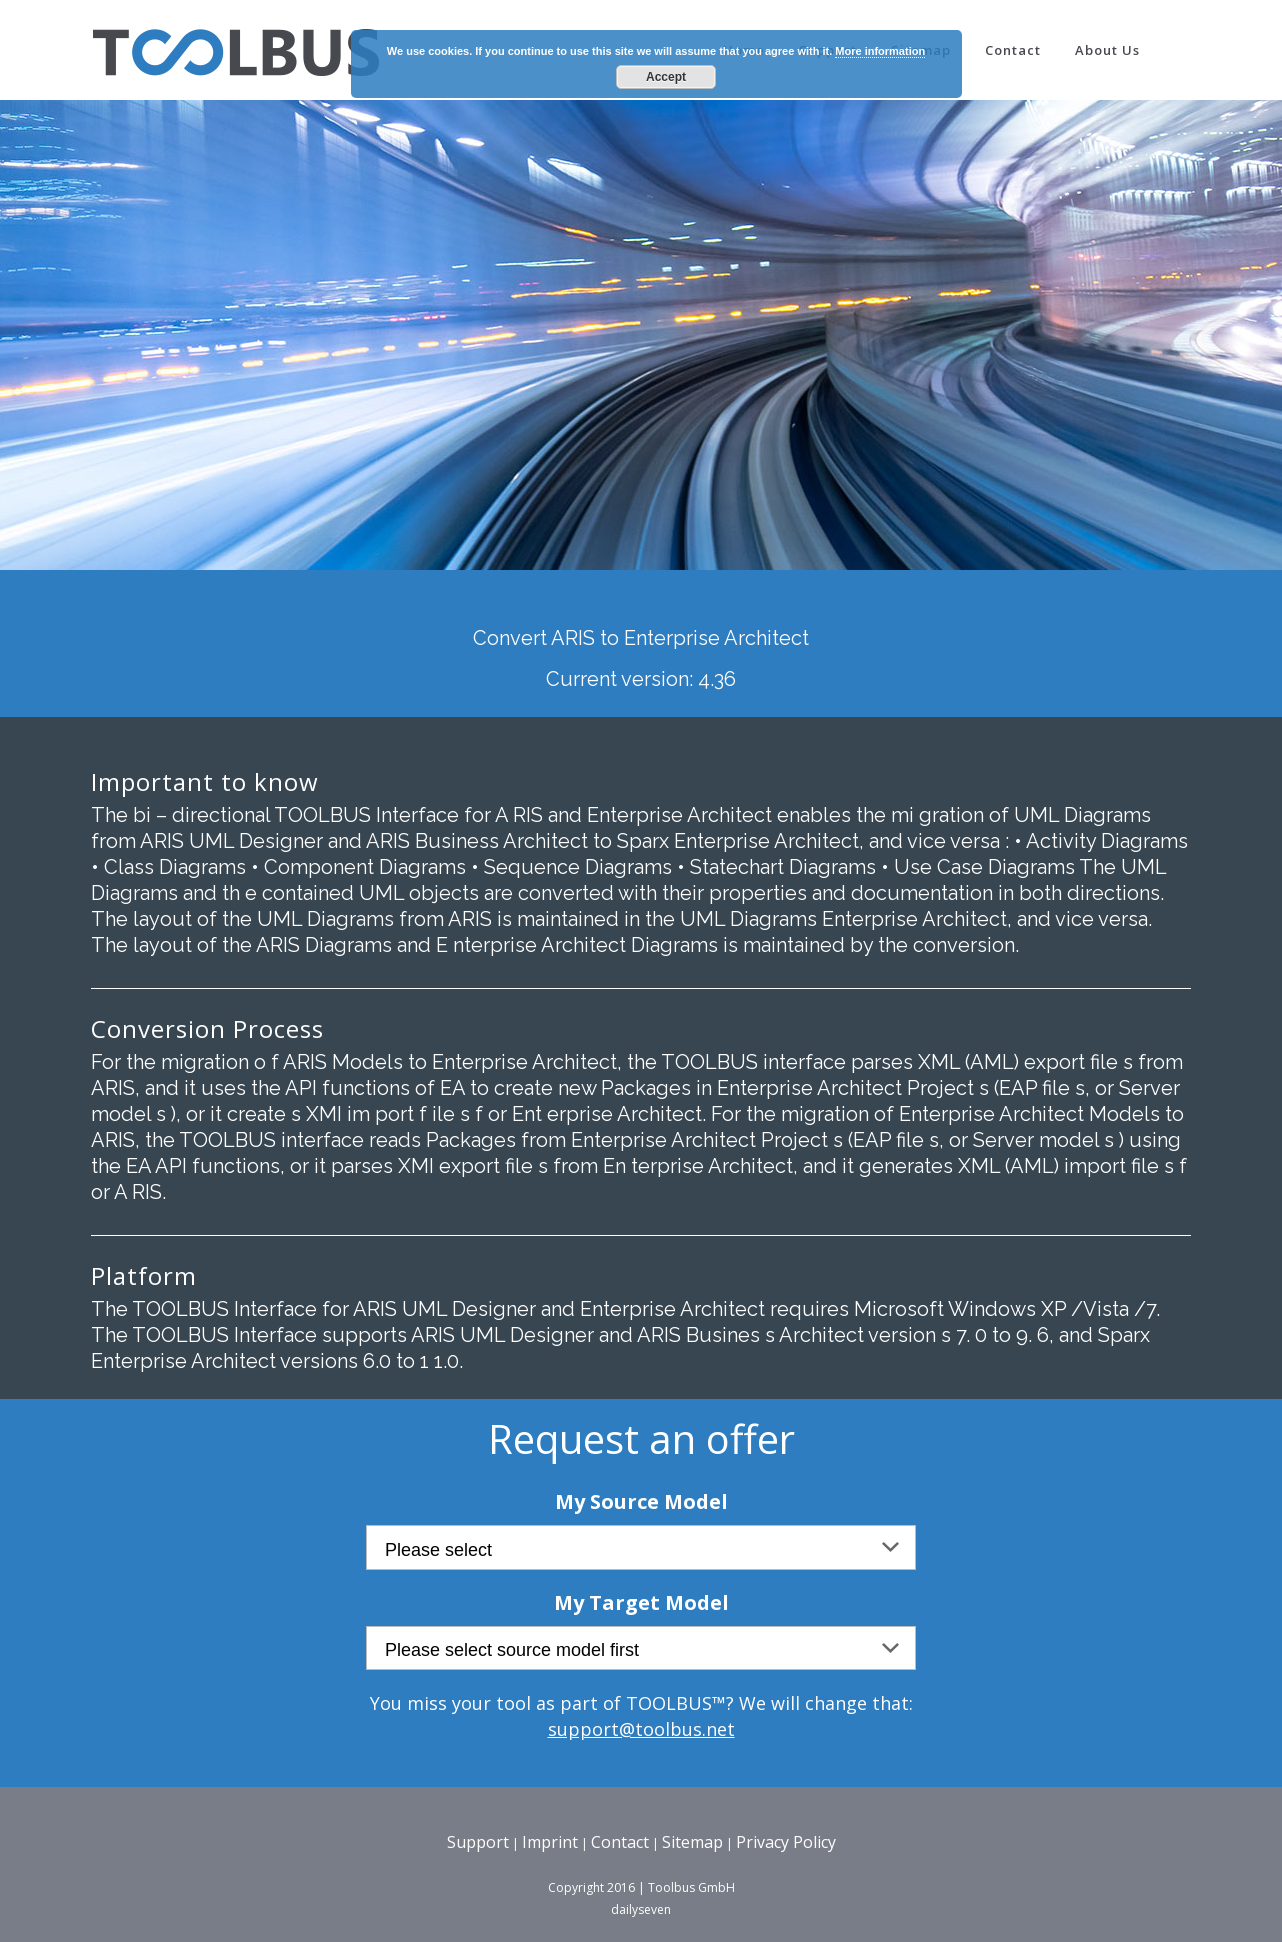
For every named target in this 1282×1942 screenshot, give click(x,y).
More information (880, 51)
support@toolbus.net (641, 1729)
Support (478, 1842)
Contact (620, 1842)
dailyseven (641, 1909)
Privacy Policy (786, 1842)
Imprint (550, 1842)
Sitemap (692, 1842)
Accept (666, 77)
